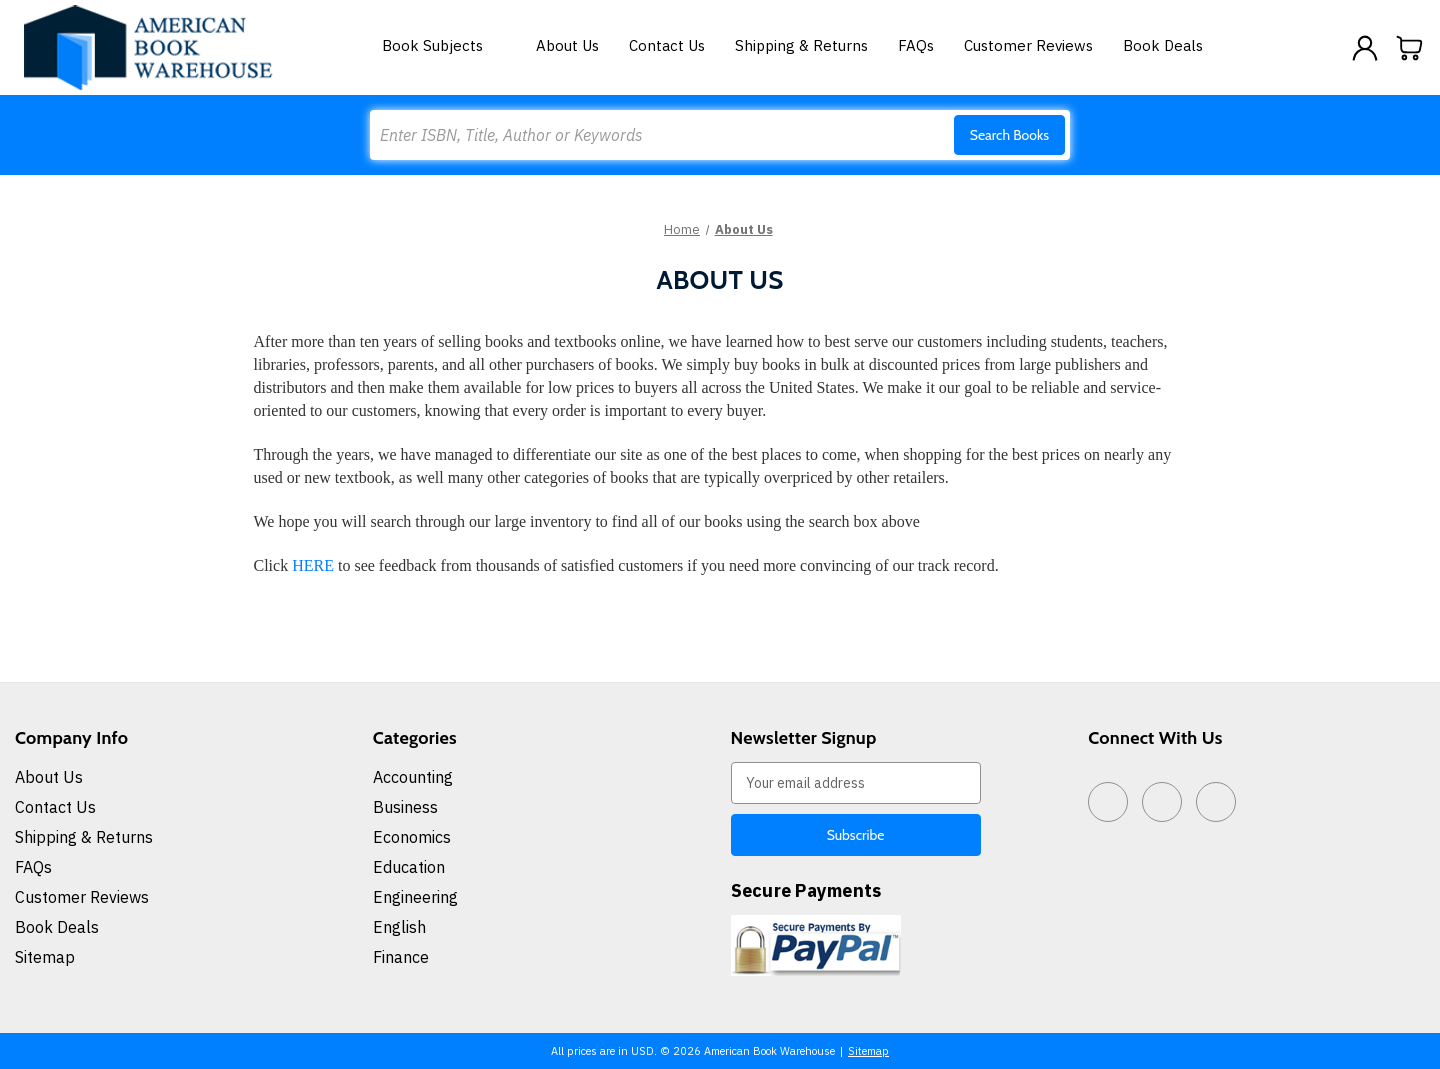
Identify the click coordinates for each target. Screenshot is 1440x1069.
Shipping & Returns (801, 45)
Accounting (413, 777)
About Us (567, 45)
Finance (401, 957)
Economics (412, 837)
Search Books (1009, 135)
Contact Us (667, 45)
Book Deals (1163, 45)
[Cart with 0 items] (1410, 48)
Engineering (415, 897)
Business (405, 807)
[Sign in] (1365, 48)
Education (409, 867)
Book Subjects (444, 45)
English (399, 927)
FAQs (916, 45)
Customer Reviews (1028, 45)
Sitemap (45, 957)
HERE (313, 565)
